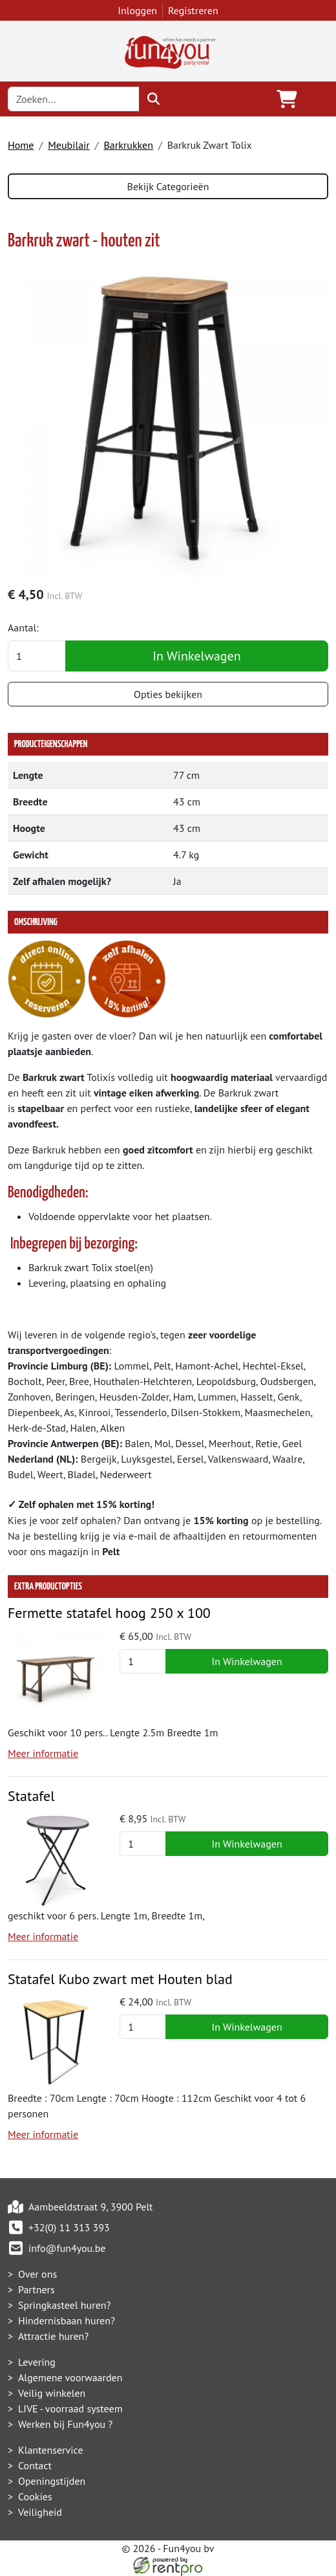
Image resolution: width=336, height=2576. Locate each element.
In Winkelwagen (196, 656)
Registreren (193, 10)
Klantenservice (50, 2449)
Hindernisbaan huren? (66, 2320)
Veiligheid (40, 2511)
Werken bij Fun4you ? (65, 2424)
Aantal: (23, 627)
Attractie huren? (53, 2336)
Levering (37, 2361)
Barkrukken (127, 144)
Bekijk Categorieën (168, 186)
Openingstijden (51, 2480)
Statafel (31, 1796)
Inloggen (137, 10)
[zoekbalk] (74, 99)
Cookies (35, 2496)
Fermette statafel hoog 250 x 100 (109, 1613)
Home (21, 144)
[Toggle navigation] (318, 99)
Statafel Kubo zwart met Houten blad (120, 1979)
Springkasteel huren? (64, 2304)
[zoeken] (153, 99)
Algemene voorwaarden (70, 2377)
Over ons (37, 2273)
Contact (35, 2465)
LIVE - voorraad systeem (70, 2408)
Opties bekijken (168, 694)
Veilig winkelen (51, 2392)
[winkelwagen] (287, 99)
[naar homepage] (168, 49)
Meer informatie (43, 1753)
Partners (36, 2289)
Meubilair (69, 144)
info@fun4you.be (66, 2248)
